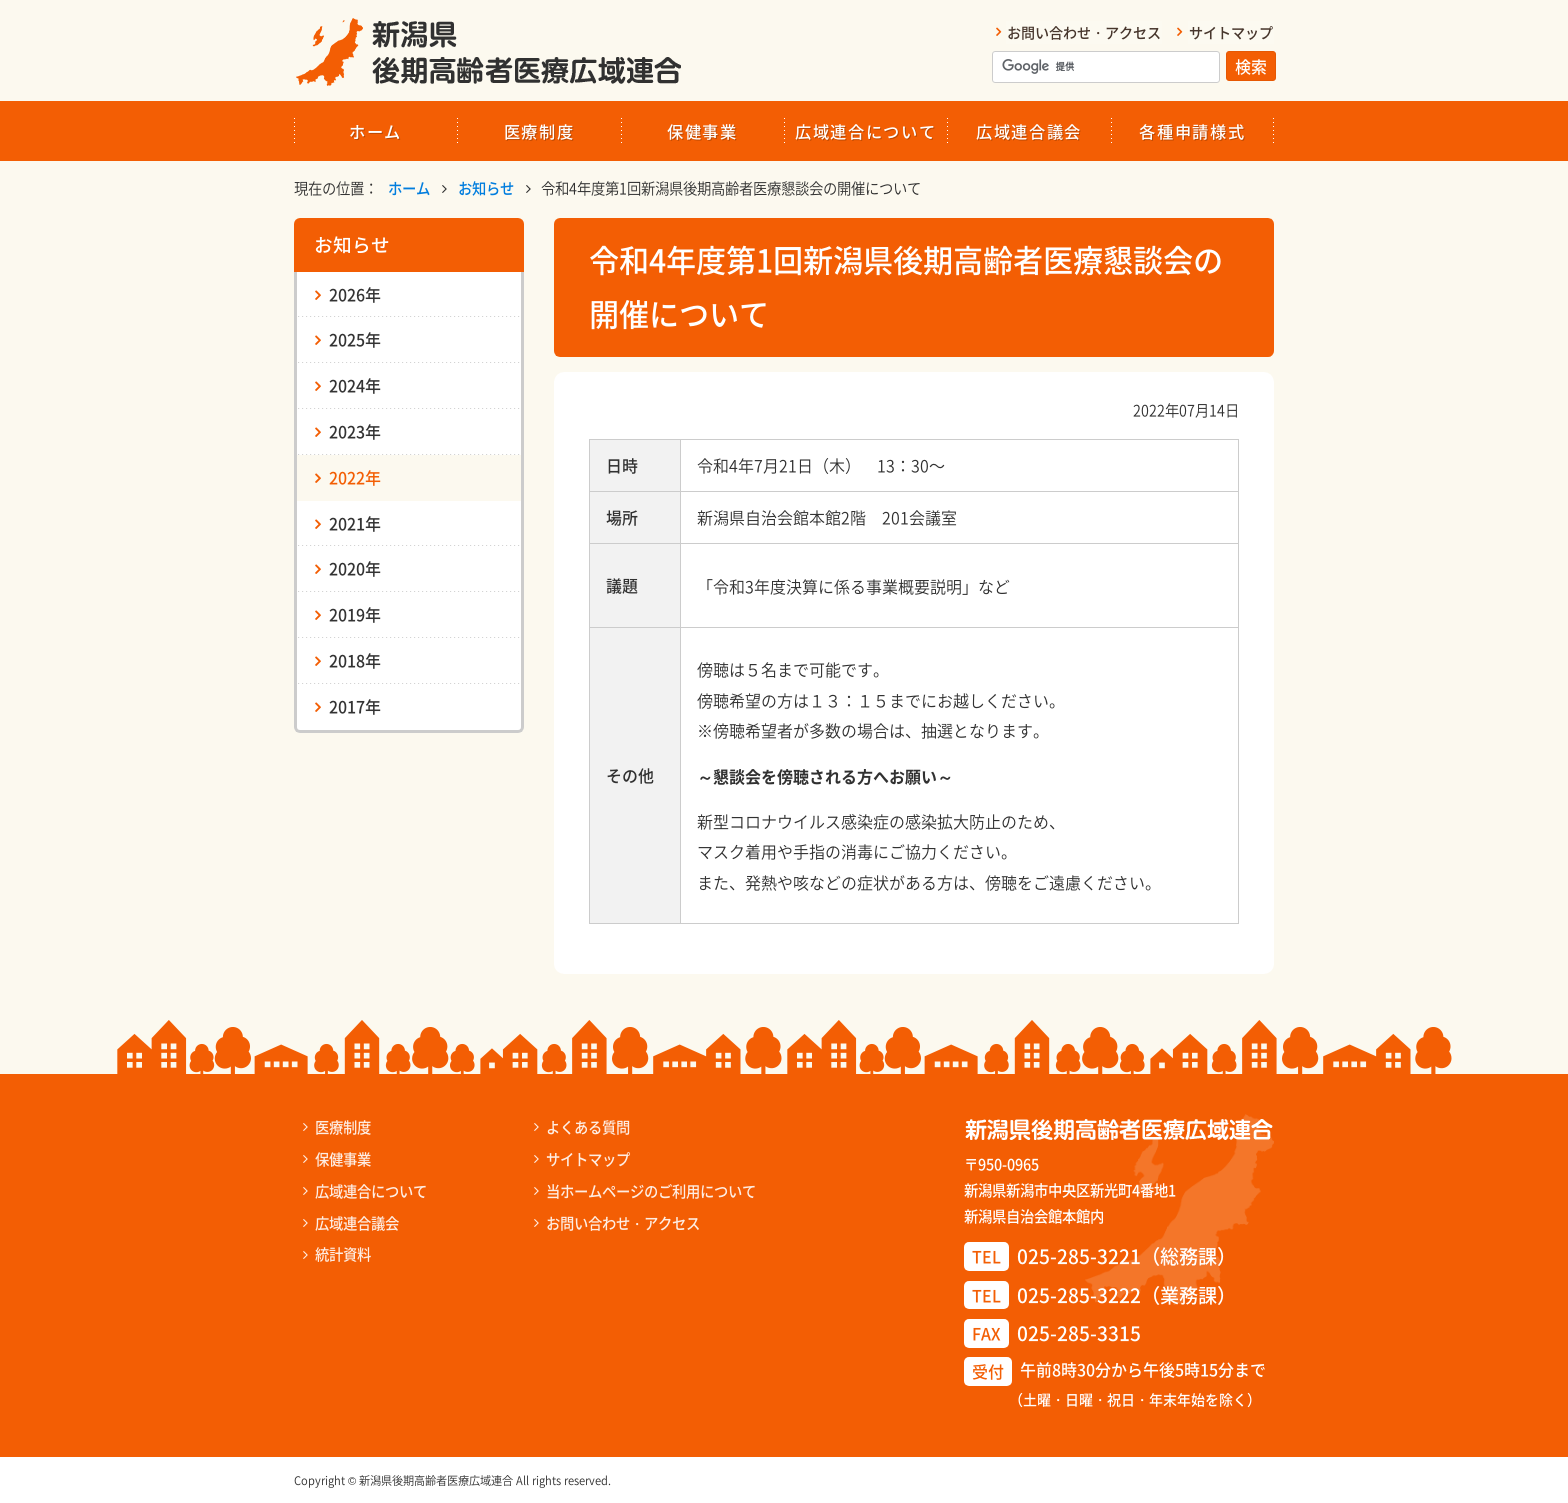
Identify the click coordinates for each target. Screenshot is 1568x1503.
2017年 (355, 705)
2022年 (355, 476)
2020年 (355, 568)
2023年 (355, 430)
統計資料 (341, 1253)
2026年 (355, 293)
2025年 (355, 339)
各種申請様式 (1192, 130)
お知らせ (486, 187)
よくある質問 (583, 1126)
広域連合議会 (1029, 130)
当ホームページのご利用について (646, 1189)
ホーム (376, 130)
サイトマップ (1232, 32)
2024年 (355, 384)
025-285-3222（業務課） (1126, 1294)
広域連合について (865, 130)
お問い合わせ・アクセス (1085, 32)
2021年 (355, 522)
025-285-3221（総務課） (1126, 1256)
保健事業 (702, 130)
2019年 (355, 613)
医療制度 (539, 130)
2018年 (355, 659)
